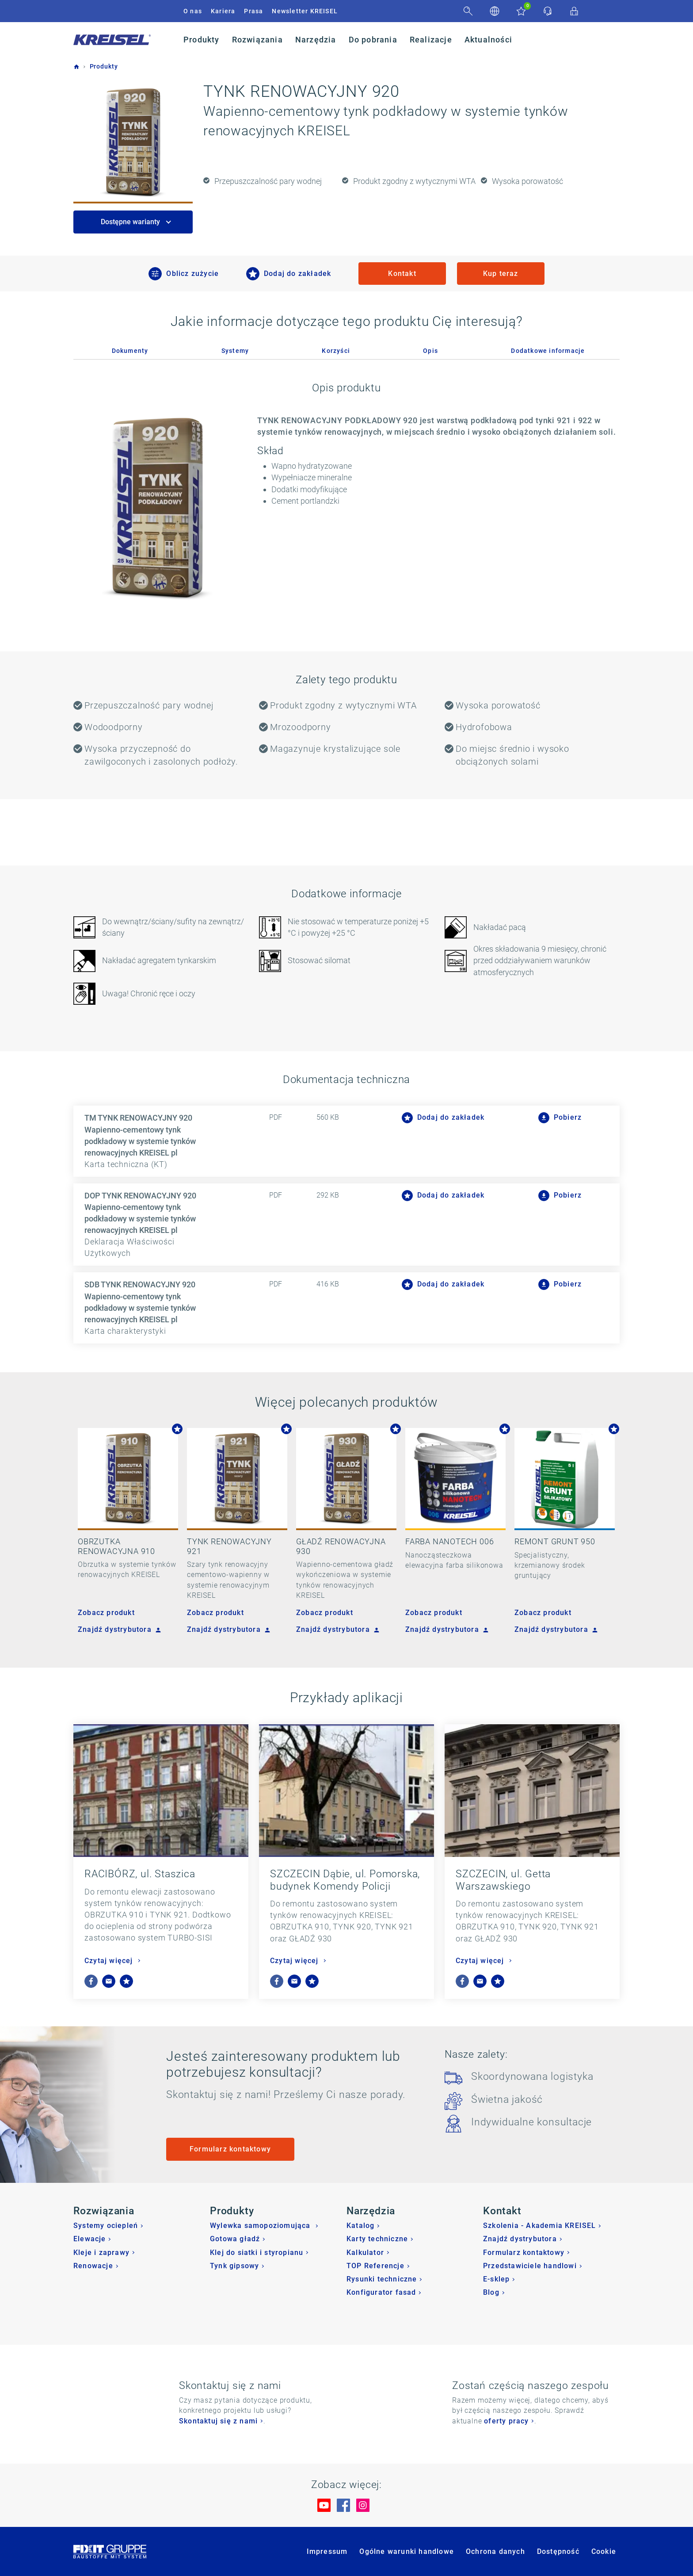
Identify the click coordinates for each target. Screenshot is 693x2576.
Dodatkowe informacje (548, 350)
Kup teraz (500, 273)
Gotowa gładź (235, 2239)
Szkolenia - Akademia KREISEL (539, 2225)
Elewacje (89, 2239)
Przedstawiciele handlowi (530, 2266)
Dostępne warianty (131, 222)
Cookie (603, 2551)
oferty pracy (506, 2421)
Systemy (235, 350)
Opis (430, 350)
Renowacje (93, 2266)
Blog (491, 2292)
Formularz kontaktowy (230, 2149)
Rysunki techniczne (381, 2279)
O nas (192, 11)
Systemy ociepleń (105, 2225)
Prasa (253, 11)
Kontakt (402, 273)
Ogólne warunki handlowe (406, 2551)
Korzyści (336, 350)
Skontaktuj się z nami (218, 2421)
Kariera (223, 11)
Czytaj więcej (109, 1960)
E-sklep (496, 2279)
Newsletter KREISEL (305, 11)
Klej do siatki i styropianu (256, 2252)
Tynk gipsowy (234, 2266)
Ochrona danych (495, 2551)
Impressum (327, 2551)
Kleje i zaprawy (101, 2252)
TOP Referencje (375, 2266)
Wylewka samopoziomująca (261, 2225)
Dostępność (558, 2551)
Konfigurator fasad (381, 2292)
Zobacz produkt (106, 1612)
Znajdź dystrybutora (118, 1629)
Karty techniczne (377, 2239)
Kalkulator (365, 2252)
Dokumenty (130, 350)
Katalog (360, 2225)
